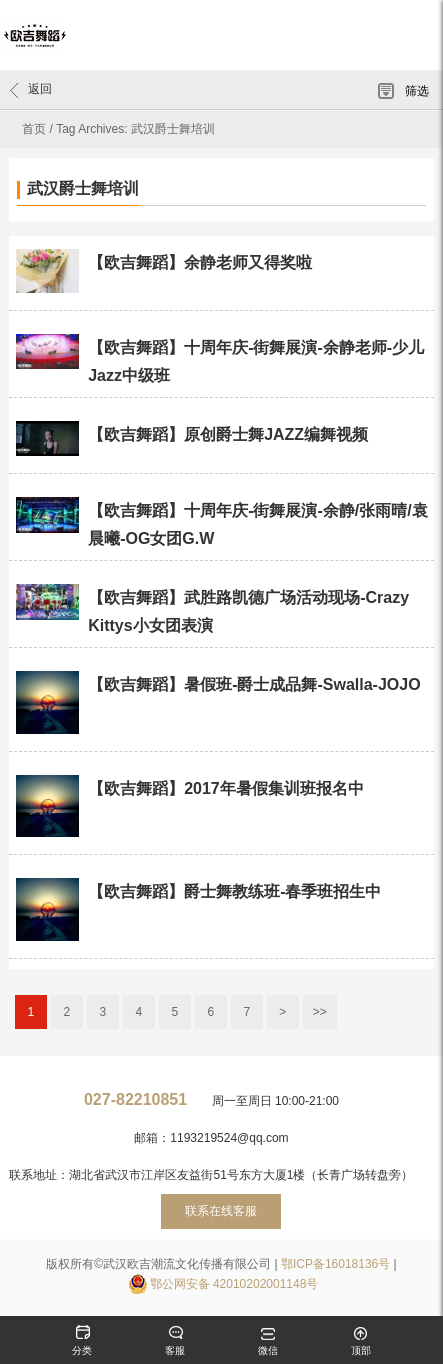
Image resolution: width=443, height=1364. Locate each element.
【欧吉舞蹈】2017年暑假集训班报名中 (226, 788)
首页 (34, 129)
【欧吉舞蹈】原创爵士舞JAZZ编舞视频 (228, 434)
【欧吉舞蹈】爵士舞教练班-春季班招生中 (234, 891)
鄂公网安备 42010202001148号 (234, 1284)
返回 (31, 90)
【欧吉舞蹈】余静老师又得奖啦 (200, 262)
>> (320, 1012)
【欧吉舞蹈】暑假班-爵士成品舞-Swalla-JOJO (254, 684)
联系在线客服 (221, 1211)
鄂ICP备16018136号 (335, 1264)
